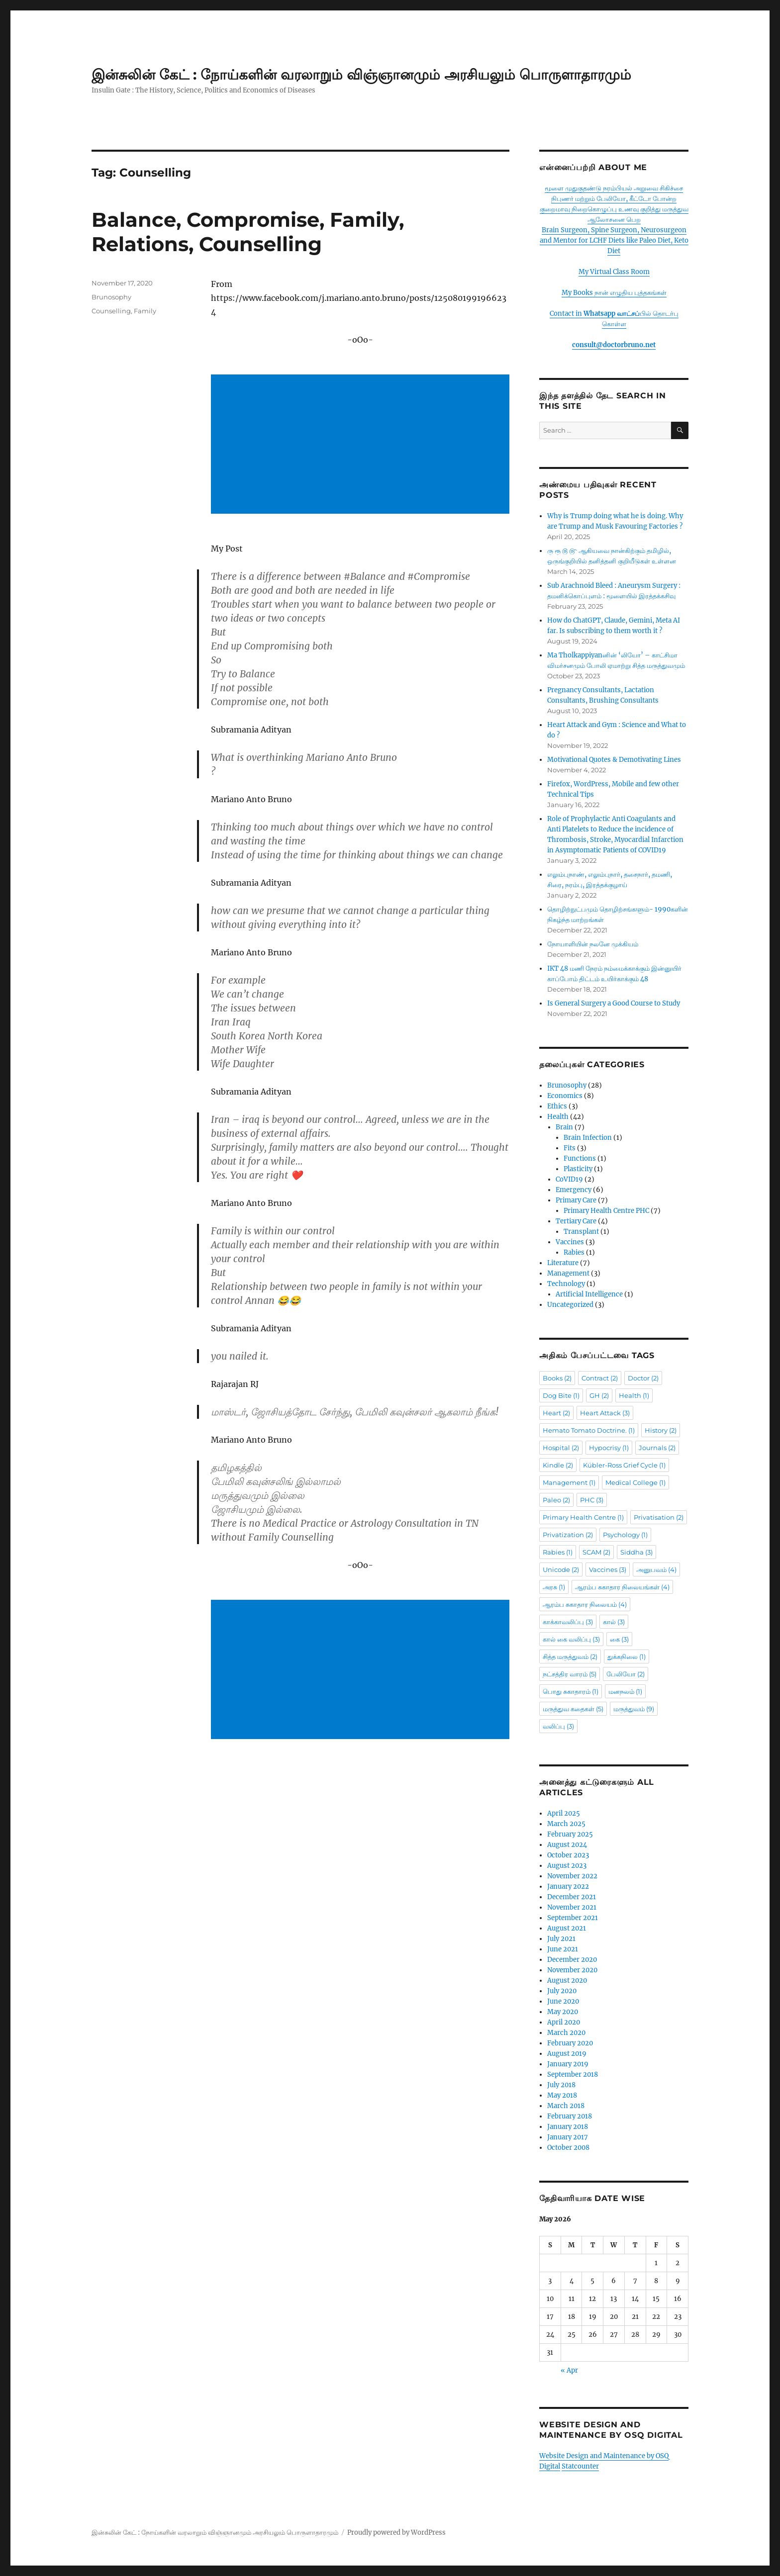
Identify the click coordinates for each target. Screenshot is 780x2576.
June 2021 (562, 1949)
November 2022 (572, 1876)
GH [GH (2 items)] (599, 1395)
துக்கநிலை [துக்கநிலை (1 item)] (626, 1656)
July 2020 (562, 1991)
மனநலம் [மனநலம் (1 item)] (625, 1691)
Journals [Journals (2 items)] (657, 1448)
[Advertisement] (362, 445)
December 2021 (571, 1897)
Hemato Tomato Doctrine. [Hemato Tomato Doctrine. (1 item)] (589, 1430)
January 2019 (567, 2064)
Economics (565, 1096)
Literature (563, 1263)
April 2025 (563, 1813)
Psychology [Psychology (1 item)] (625, 1535)
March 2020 (566, 2032)
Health (558, 1116)
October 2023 (568, 1855)
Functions (580, 1158)
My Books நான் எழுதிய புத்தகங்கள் (614, 292)
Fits (570, 1148)
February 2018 (569, 2116)
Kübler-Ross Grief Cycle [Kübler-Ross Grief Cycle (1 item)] (624, 1465)
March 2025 (566, 1824)
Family (145, 311)
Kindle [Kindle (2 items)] (558, 1465)
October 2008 (568, 2147)
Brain (564, 1127)
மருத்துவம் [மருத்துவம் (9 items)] (633, 1709)
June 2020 (563, 2001)
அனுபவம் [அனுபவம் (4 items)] (656, 1569)
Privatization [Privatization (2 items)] (568, 1535)
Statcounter (580, 2466)
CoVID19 (569, 1179)
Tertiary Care (576, 1221)
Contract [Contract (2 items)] (600, 1378)
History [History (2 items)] (661, 1430)
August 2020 (567, 1980)
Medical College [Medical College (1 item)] (635, 1482)
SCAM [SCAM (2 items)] (596, 1552)
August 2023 (566, 1865)
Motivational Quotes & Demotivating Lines (614, 759)
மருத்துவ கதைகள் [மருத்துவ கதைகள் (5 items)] (573, 1709)
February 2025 (570, 1834)
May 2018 (562, 2095)
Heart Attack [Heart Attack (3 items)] (605, 1413)
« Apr (569, 2370)
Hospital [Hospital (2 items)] (561, 1448)
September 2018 (572, 2074)
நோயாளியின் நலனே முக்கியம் (592, 944)
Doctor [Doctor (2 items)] (643, 1378)
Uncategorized (570, 1304)
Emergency (573, 1190)
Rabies (574, 1252)
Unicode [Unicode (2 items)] (561, 1569)
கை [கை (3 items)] (619, 1639)
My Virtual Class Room (614, 272)
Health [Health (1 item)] (634, 1395)
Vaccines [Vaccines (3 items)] (607, 1569)
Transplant (581, 1231)
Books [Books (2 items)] (557, 1378)
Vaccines (570, 1242)
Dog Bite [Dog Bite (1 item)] (561, 1395)
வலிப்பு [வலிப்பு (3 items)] (558, 1726)
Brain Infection (588, 1137)
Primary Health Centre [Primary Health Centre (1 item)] (583, 1517)
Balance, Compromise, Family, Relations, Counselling (248, 231)
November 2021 (571, 1907)
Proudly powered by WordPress (396, 2532)
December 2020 (572, 1959)
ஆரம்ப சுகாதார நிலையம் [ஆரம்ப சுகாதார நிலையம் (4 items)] (585, 1604)
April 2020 (563, 2022)
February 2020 (570, 2043)
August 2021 (566, 1928)
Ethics (557, 1106)
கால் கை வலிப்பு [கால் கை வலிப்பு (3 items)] (571, 1639)
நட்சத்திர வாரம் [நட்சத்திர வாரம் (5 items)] (569, 1674)
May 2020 (562, 2012)
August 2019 (566, 2053)
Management (568, 1273)
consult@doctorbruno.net (614, 345)
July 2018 (561, 2085)
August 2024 (567, 1844)
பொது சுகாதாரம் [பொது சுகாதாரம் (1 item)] (570, 1691)
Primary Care (576, 1200)
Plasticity (578, 1169)
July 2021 (561, 1938)
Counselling (111, 311)
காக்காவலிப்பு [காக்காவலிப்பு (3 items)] (568, 1622)
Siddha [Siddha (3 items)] (636, 1552)
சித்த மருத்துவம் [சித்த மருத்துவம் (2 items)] (570, 1656)
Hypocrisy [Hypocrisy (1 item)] (609, 1448)
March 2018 (566, 2106)
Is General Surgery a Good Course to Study (613, 1003)
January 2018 (567, 2126)
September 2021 (572, 1918)
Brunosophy (111, 297)
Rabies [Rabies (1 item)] (558, 1552)
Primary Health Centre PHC (606, 1210)
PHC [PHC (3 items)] (591, 1500)
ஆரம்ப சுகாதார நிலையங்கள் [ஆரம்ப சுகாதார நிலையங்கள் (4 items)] (622, 1587)
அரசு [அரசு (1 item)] (554, 1587)
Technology (566, 1284)
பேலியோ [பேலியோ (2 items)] (625, 1674)
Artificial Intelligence (589, 1294)
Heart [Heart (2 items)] (556, 1413)
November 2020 (572, 1970)
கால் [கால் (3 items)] (614, 1622)
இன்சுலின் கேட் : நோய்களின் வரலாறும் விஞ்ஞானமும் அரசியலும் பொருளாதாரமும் (361, 74)
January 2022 (568, 1886)
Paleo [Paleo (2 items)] (556, 1500)
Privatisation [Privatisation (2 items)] (658, 1517)
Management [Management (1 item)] (569, 1482)
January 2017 (567, 2137)
